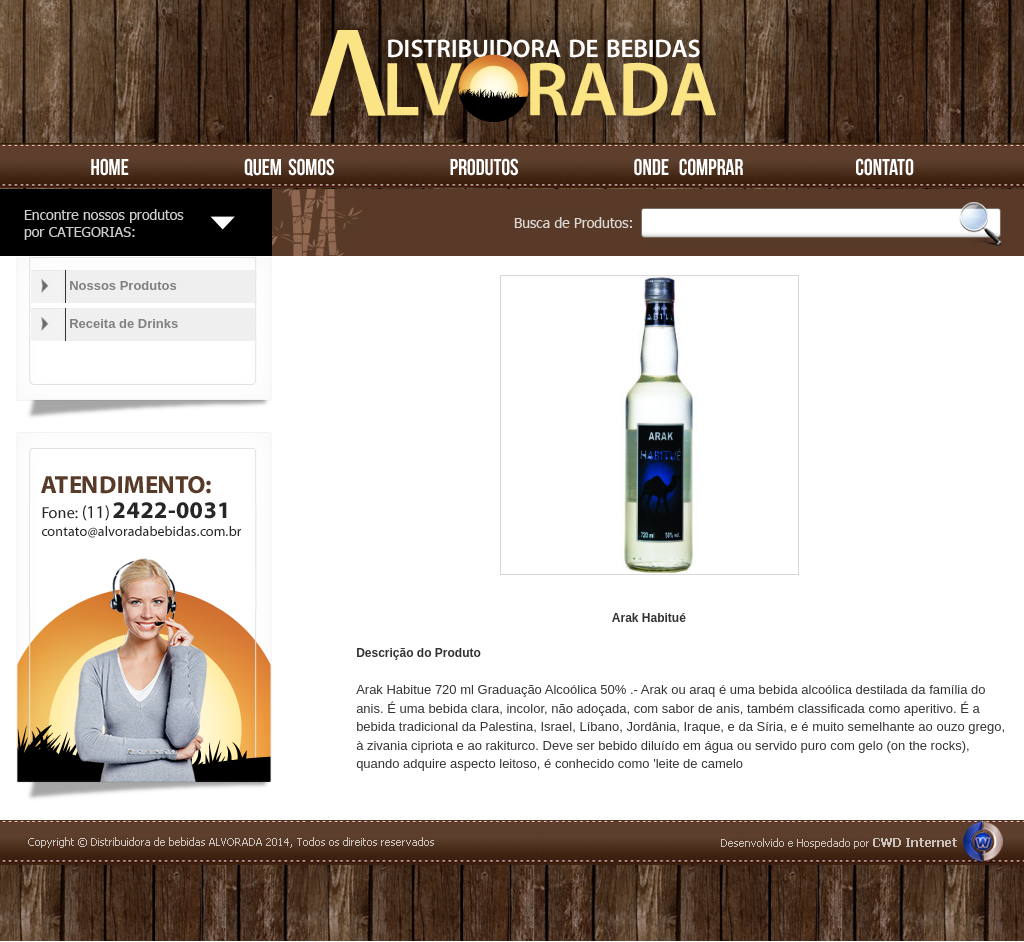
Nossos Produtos (123, 285)
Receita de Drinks (123, 323)
